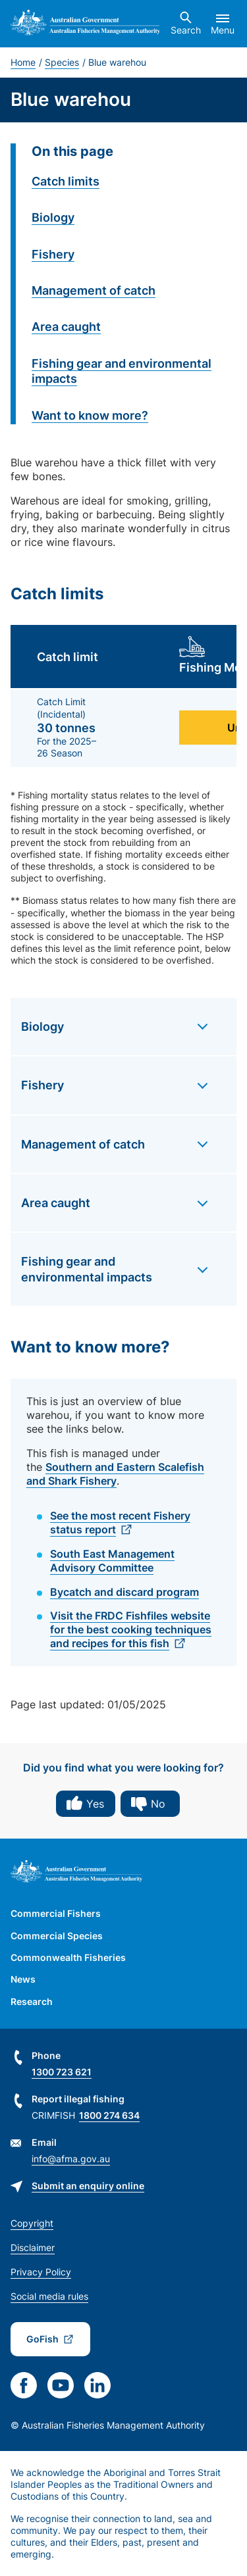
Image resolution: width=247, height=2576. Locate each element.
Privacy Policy (41, 2271)
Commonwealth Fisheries (68, 1957)
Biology (53, 217)
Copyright (32, 2223)
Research (32, 2001)
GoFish (42, 2338)
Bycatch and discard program (124, 1591)
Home (23, 62)
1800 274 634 (109, 2115)
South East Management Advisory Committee (112, 1560)
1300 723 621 (62, 2071)
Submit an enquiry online (88, 2185)
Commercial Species (57, 1935)
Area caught (66, 327)
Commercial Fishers (56, 1913)
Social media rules (49, 2296)
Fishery (53, 254)
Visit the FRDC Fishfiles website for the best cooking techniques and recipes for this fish (130, 1629)
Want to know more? (90, 415)
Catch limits (65, 181)
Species (62, 62)
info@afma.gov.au (71, 2158)
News (23, 1979)
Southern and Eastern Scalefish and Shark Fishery (115, 1473)
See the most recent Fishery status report (120, 1522)
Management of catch (93, 290)
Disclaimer (33, 2247)
